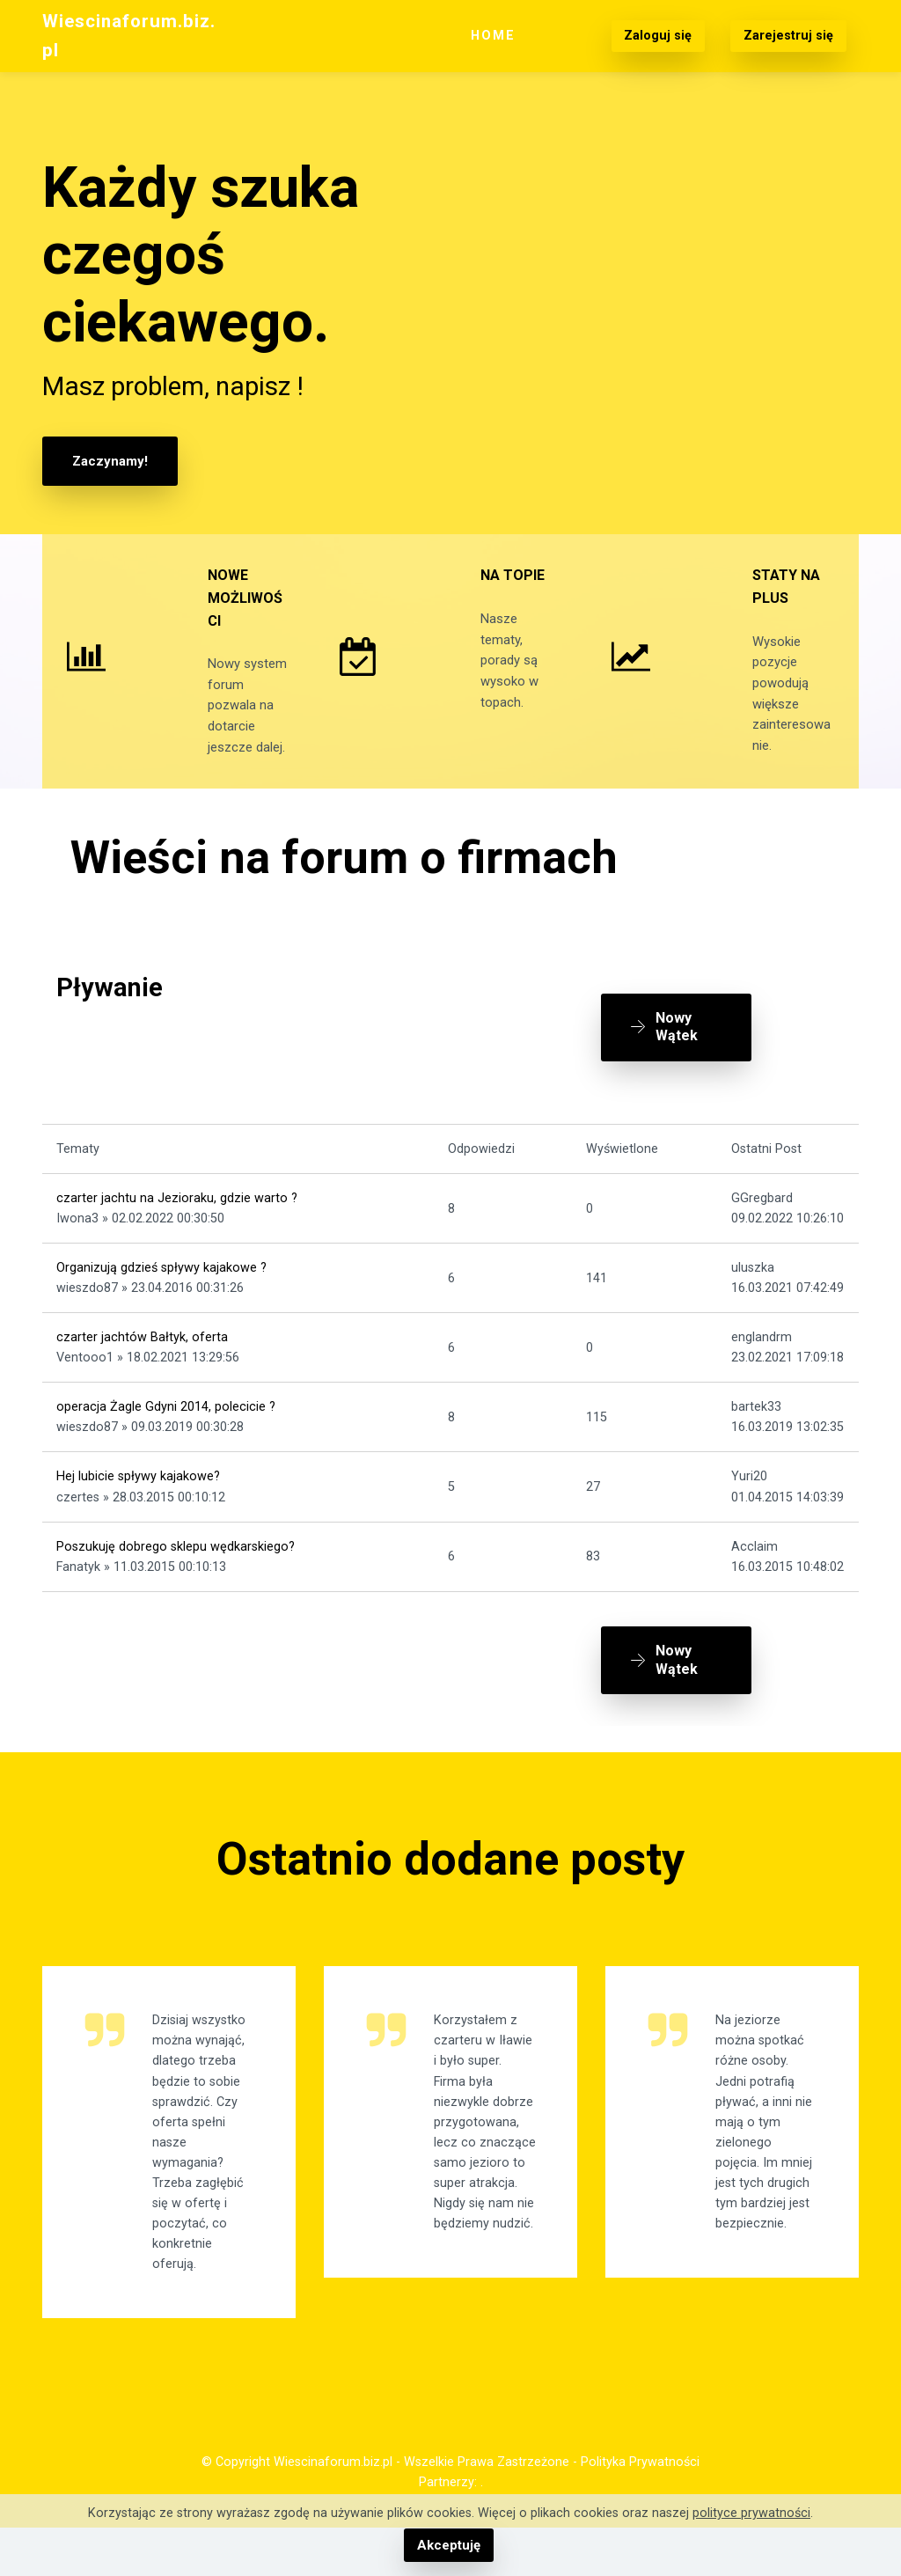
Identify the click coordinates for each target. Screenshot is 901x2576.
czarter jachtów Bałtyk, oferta (142, 1374)
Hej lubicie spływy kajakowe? (138, 1514)
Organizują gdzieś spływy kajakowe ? (161, 1304)
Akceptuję (448, 2545)
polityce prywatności (751, 2513)
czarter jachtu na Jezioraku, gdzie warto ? (176, 1235)
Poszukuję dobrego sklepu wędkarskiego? (175, 1583)
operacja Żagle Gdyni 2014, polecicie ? (165, 1443)
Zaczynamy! (108, 460)
